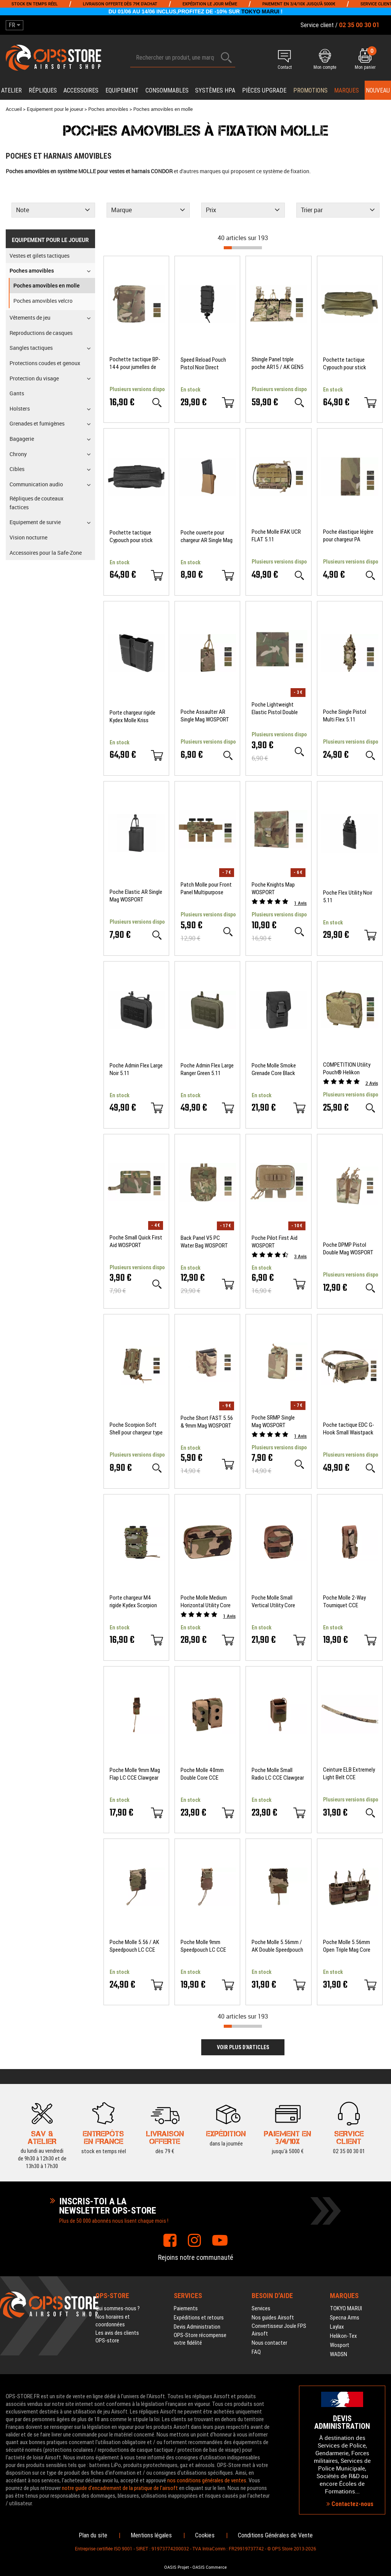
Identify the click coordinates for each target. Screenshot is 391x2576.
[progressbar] (243, 247)
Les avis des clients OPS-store (117, 2336)
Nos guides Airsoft (273, 2317)
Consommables (167, 90)
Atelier (11, 90)
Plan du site (93, 2535)
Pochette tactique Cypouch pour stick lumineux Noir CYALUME (136, 536)
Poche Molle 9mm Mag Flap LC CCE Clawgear (135, 1774)
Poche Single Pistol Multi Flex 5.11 (344, 715)
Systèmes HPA (215, 90)
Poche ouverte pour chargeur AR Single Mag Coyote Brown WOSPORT (207, 536)
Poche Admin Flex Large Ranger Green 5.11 (207, 1069)
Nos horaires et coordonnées (112, 2320)
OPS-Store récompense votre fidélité (200, 2339)
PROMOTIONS (310, 90)
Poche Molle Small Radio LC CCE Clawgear (278, 1774)
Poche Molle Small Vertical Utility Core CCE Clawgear (273, 1601)
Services (261, 2308)
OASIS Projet (176, 2567)
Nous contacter (269, 2342)
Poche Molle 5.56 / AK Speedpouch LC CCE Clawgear (134, 1946)
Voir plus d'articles (243, 2047)
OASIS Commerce (209, 2567)
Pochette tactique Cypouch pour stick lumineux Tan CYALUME (349, 363)
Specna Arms (344, 2317)
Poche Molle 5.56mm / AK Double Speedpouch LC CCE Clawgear (277, 1946)
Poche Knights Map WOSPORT (273, 888)
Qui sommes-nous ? (117, 2308)
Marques (346, 90)
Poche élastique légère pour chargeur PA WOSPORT (348, 535)
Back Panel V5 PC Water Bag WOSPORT (204, 1241)
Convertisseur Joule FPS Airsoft (279, 2330)
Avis (300, 903)
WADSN (338, 2354)
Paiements (186, 2308)
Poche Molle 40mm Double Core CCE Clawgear (202, 1774)
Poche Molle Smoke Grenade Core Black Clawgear (274, 1069)
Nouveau (378, 90)
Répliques (43, 90)
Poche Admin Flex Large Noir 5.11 (136, 1069)
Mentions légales (151, 2535)
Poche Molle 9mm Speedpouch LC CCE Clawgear (203, 1946)
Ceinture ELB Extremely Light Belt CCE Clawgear (349, 1773)
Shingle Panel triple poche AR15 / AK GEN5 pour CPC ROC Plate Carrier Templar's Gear (278, 363)
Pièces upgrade (264, 90)
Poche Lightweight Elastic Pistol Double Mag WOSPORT (275, 708)
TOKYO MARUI (260, 11)
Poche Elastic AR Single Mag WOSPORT (136, 895)
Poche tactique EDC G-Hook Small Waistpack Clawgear (348, 1428)
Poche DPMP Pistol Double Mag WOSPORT (348, 1248)
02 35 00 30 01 (349, 2136)
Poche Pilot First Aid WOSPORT (274, 1241)
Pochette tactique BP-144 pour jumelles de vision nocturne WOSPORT (135, 363)
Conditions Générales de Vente (275, 2535)
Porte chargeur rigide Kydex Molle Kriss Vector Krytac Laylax (133, 716)
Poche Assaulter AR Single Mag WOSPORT (205, 715)
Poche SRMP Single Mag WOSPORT (273, 1421)
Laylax (337, 2326)
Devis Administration (197, 2326)
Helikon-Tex (343, 2335)
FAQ (256, 2352)
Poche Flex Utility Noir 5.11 (347, 896)
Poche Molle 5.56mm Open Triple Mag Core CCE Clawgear (346, 1946)
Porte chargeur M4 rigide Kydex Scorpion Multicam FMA (133, 1601)
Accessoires (81, 90)
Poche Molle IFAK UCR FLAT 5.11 (276, 535)
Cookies (205, 2535)
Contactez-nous (349, 2504)
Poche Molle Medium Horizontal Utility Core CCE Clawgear (206, 1601)
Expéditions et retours (199, 2317)
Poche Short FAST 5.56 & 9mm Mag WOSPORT (207, 1422)
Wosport (339, 2345)
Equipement (122, 90)
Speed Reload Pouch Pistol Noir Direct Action (203, 363)
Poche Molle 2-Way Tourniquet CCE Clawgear (344, 1601)
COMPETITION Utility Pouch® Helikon (346, 1068)
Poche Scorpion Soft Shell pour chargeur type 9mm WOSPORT (136, 1428)
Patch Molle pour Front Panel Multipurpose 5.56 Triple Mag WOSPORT (206, 888)
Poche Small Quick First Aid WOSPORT (136, 1241)
